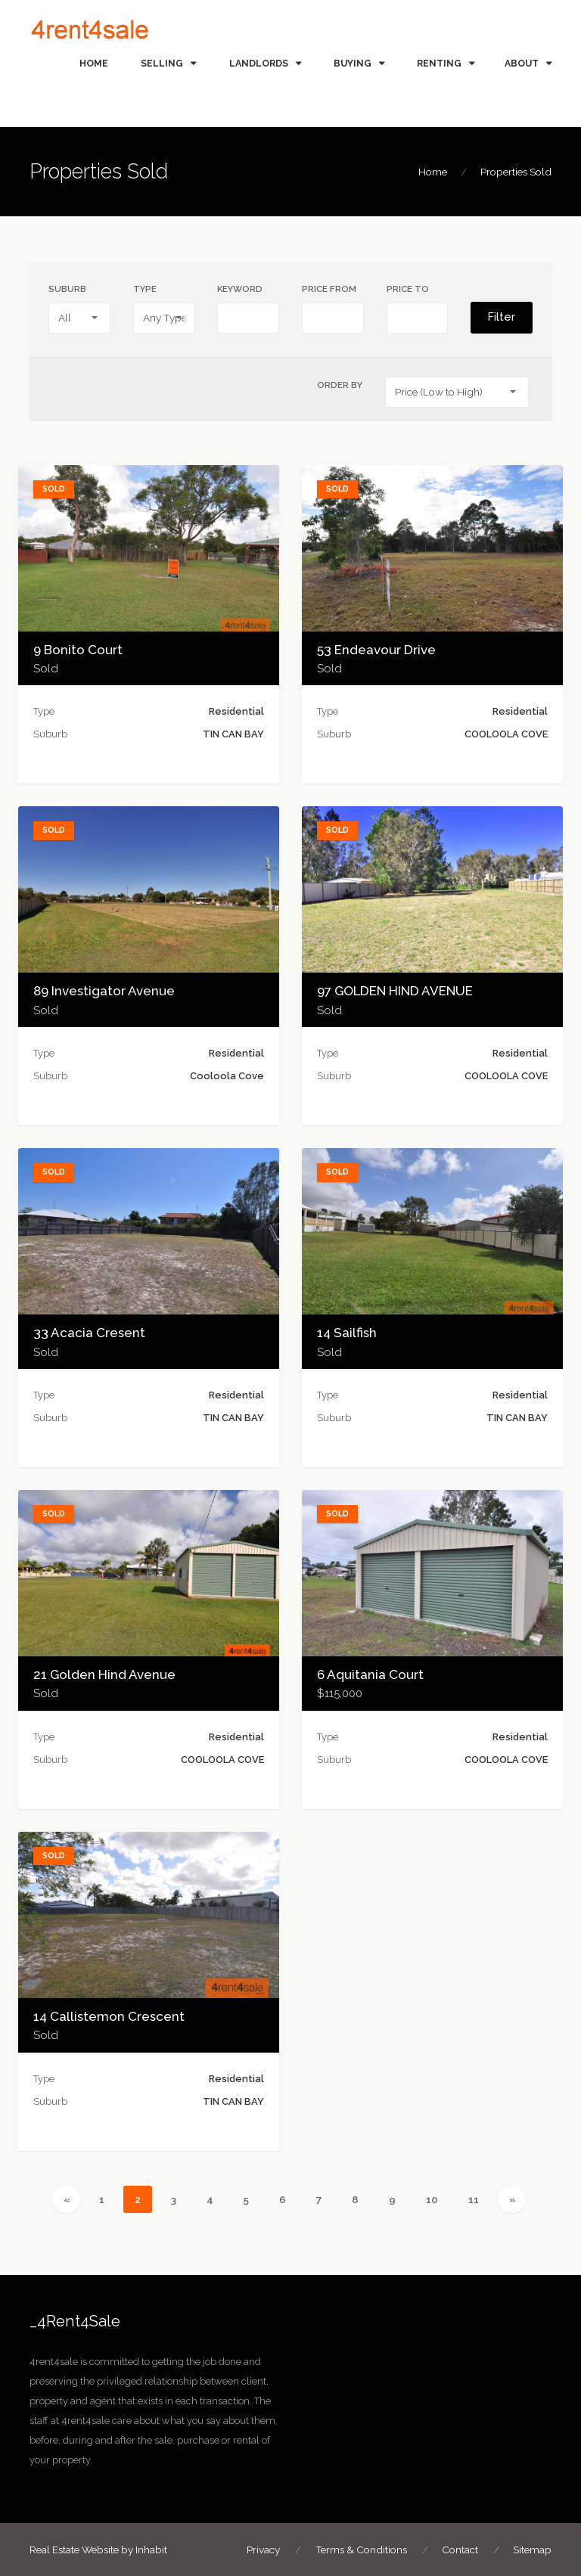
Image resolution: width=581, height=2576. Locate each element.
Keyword (240, 289)
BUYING (352, 63)
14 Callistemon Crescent (109, 2016)
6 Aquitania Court (370, 1674)
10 (437, 2198)
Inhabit (151, 2549)
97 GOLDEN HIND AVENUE (395, 990)
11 (479, 2198)
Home (432, 172)
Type (145, 289)
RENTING (439, 63)
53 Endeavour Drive (376, 649)
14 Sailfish (347, 1332)
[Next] (512, 2199)
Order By (339, 385)
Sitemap (532, 2549)
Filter (501, 317)
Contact (460, 2549)
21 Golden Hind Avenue (104, 1674)
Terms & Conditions (361, 2549)
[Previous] (66, 2199)
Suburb (67, 289)
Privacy (263, 2549)
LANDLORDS (258, 63)
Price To (408, 289)
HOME (93, 63)
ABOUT (522, 63)
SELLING (162, 63)
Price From (329, 289)
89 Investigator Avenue (104, 990)
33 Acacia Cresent (89, 1332)
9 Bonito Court (78, 649)
